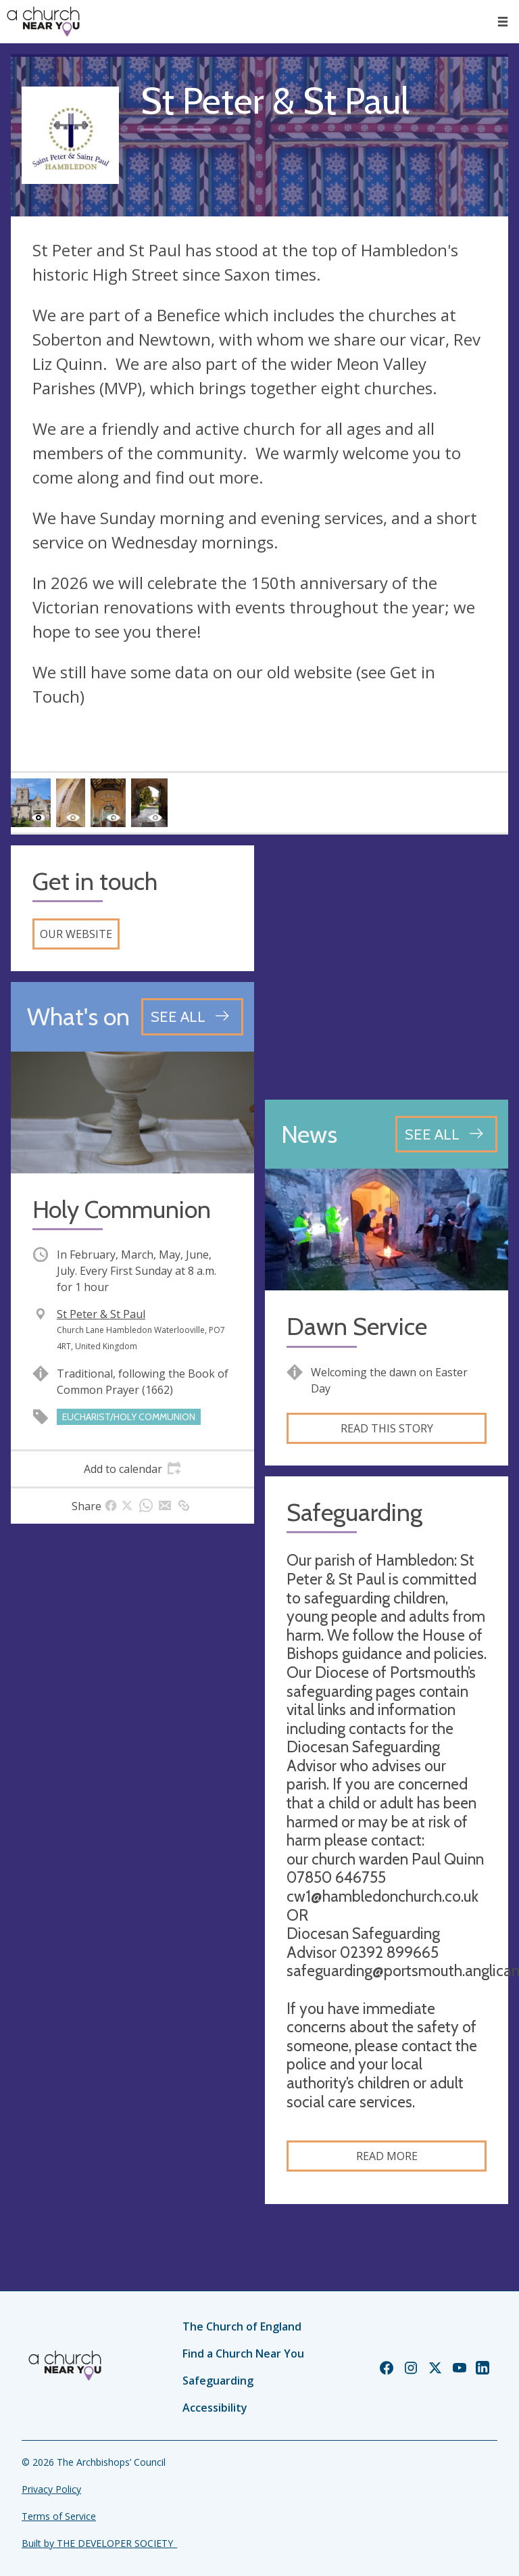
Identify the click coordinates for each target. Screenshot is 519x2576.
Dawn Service (357, 1326)
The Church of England (241, 2326)
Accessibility (214, 2407)
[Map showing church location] (386, 967)
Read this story (387, 1428)
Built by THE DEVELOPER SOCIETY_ (99, 2543)
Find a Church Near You (243, 2353)
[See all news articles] (446, 1134)
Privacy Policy (51, 2489)
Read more (387, 2156)
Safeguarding (217, 2380)
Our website (76, 934)
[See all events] (192, 1016)
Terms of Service (59, 2516)
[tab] (132, 1468)
